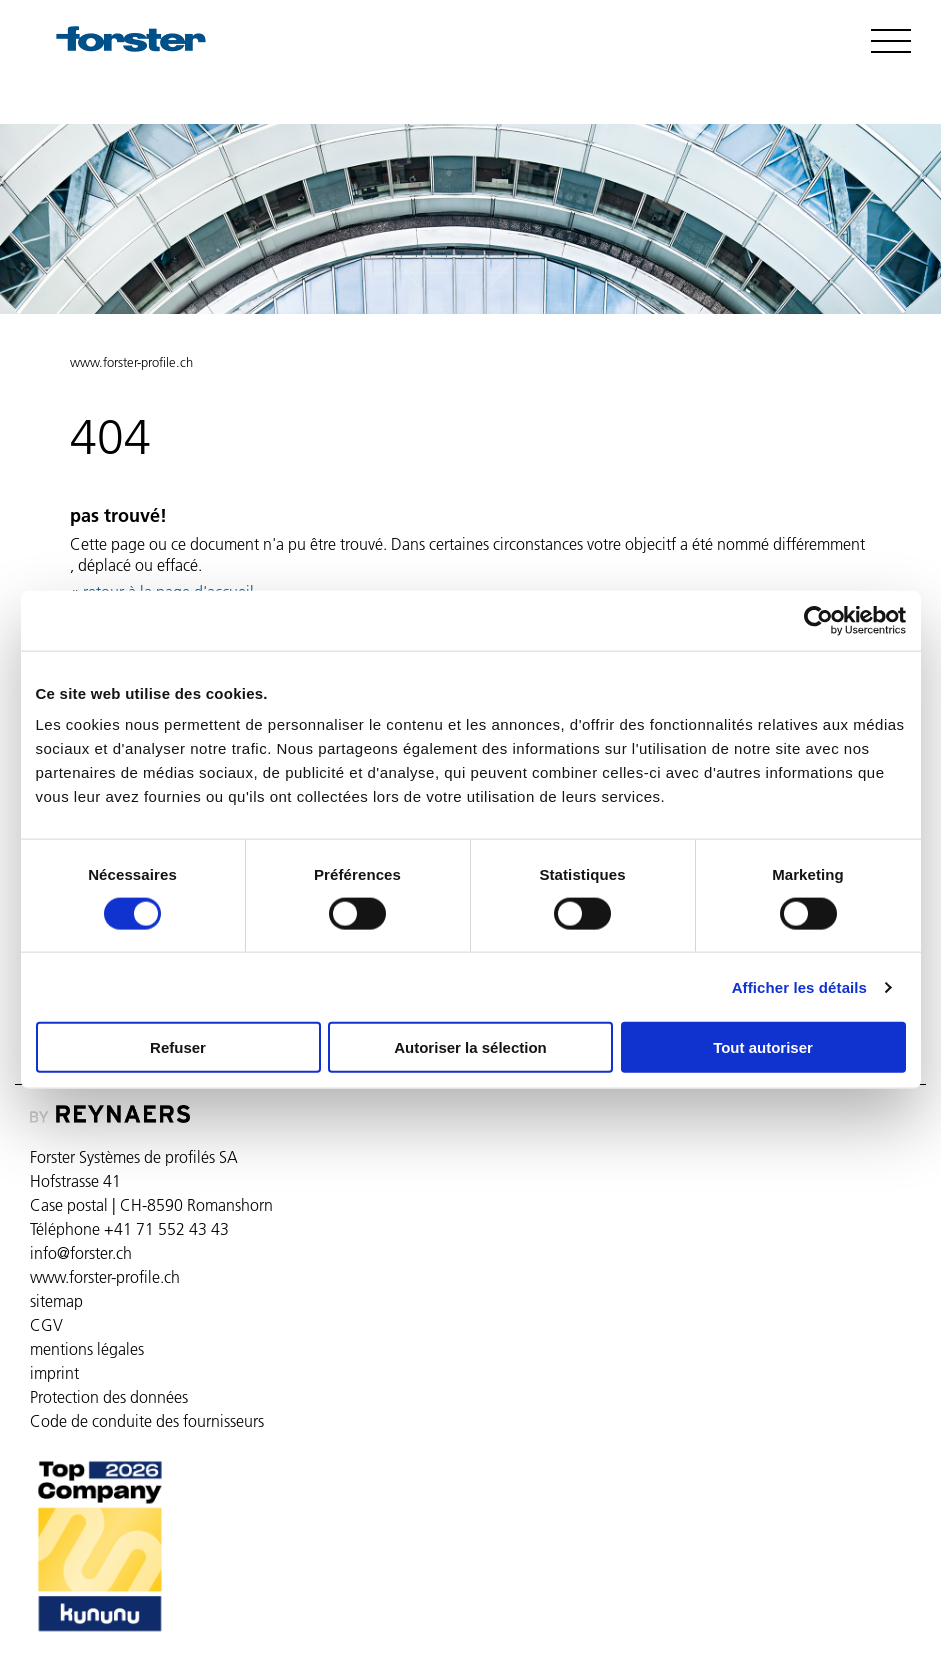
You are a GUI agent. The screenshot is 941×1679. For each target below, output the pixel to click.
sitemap (56, 1301)
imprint (54, 1373)
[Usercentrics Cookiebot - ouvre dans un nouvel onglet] (818, 620)
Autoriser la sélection (470, 1047)
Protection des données (109, 1397)
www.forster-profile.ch (131, 362)
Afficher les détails (799, 986)
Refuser (178, 1047)
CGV (46, 1325)
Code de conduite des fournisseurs (147, 1421)
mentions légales (87, 1349)
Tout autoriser (763, 1047)
